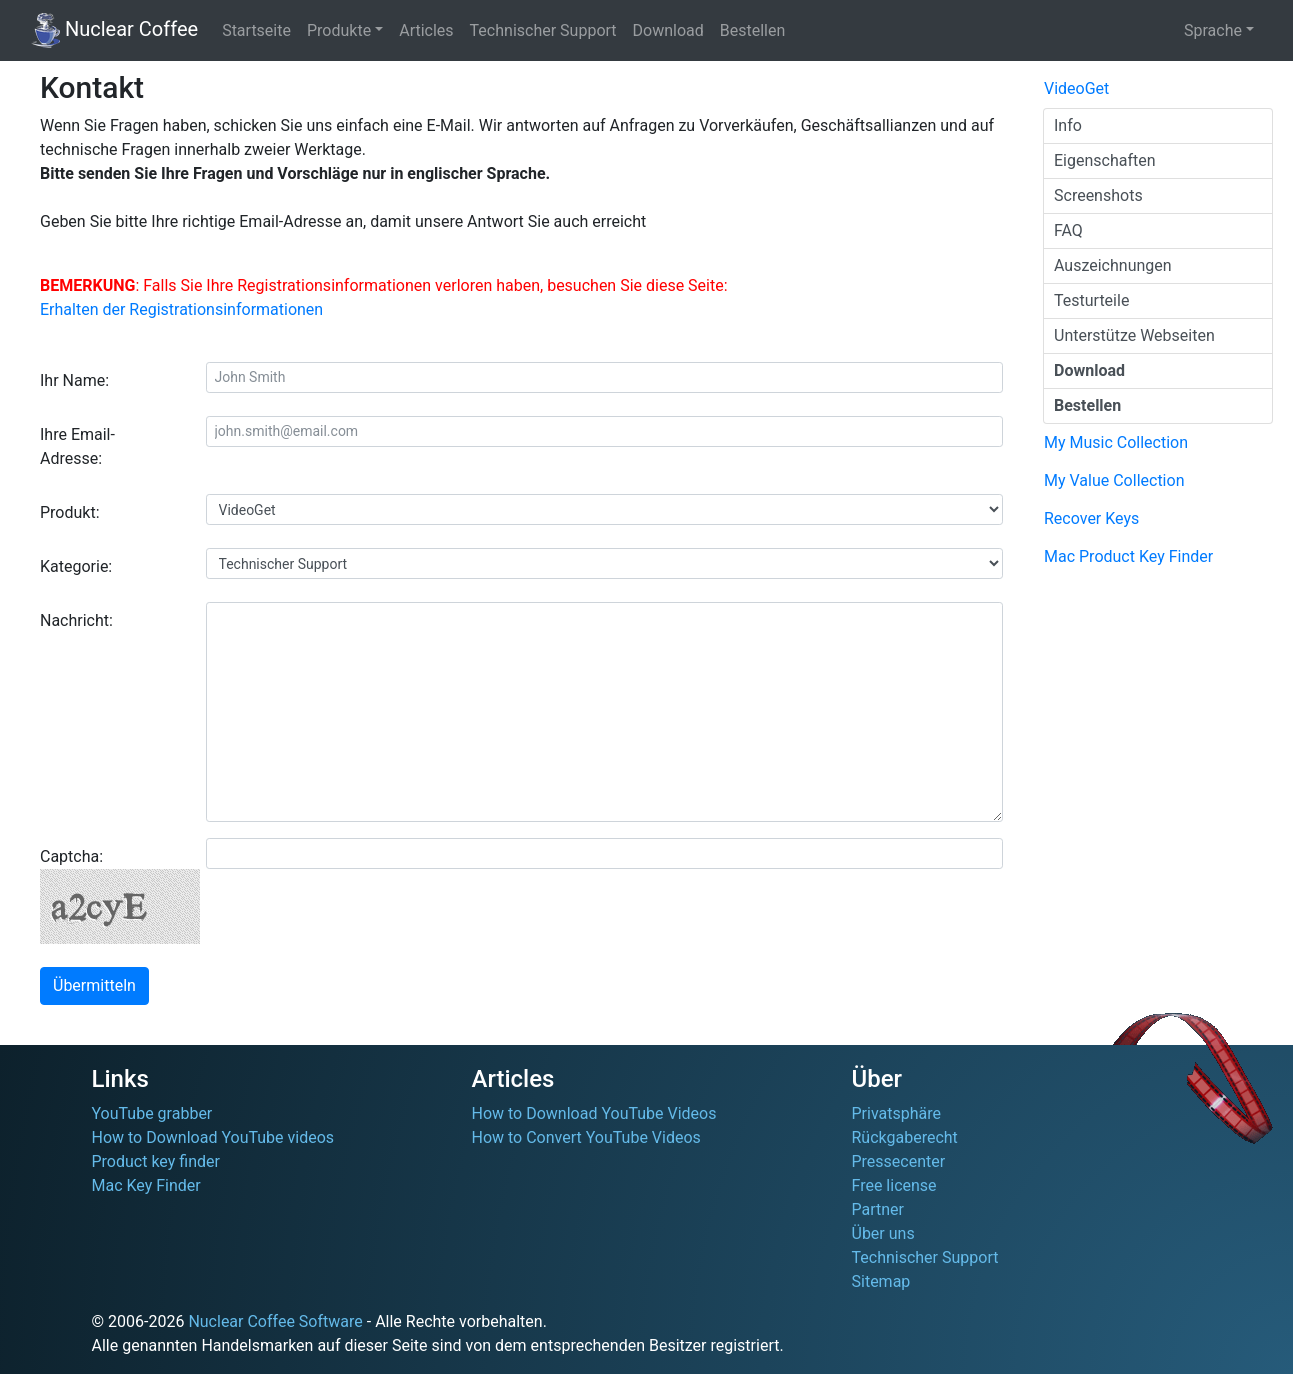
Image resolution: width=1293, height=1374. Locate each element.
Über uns (883, 1233)
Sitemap (881, 1281)
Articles (426, 30)
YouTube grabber (152, 1113)
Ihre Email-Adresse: (77, 446)
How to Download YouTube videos (213, 1137)
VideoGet (1076, 88)
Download (668, 30)
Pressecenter (899, 1161)
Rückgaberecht (905, 1137)
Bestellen (753, 30)
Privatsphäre (897, 1113)
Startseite (256, 30)
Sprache (1213, 30)
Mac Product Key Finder (1128, 556)
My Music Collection (1116, 442)
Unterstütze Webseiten (1134, 335)
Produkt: (70, 512)
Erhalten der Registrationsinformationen (181, 309)
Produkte (339, 30)
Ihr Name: (74, 380)
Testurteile (1091, 300)
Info (1068, 125)
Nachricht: (76, 620)
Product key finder (156, 1161)
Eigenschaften (1105, 160)
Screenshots (1098, 195)
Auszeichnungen (1113, 265)
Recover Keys (1091, 518)
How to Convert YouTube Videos (586, 1137)
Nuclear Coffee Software (275, 1321)
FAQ (1068, 230)
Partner (878, 1209)
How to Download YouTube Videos (594, 1113)
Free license (894, 1185)
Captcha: (115, 895)
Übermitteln (94, 985)
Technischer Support (543, 30)
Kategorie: (76, 566)
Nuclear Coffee (114, 30)
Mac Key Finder (146, 1185)
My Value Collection (1114, 480)
